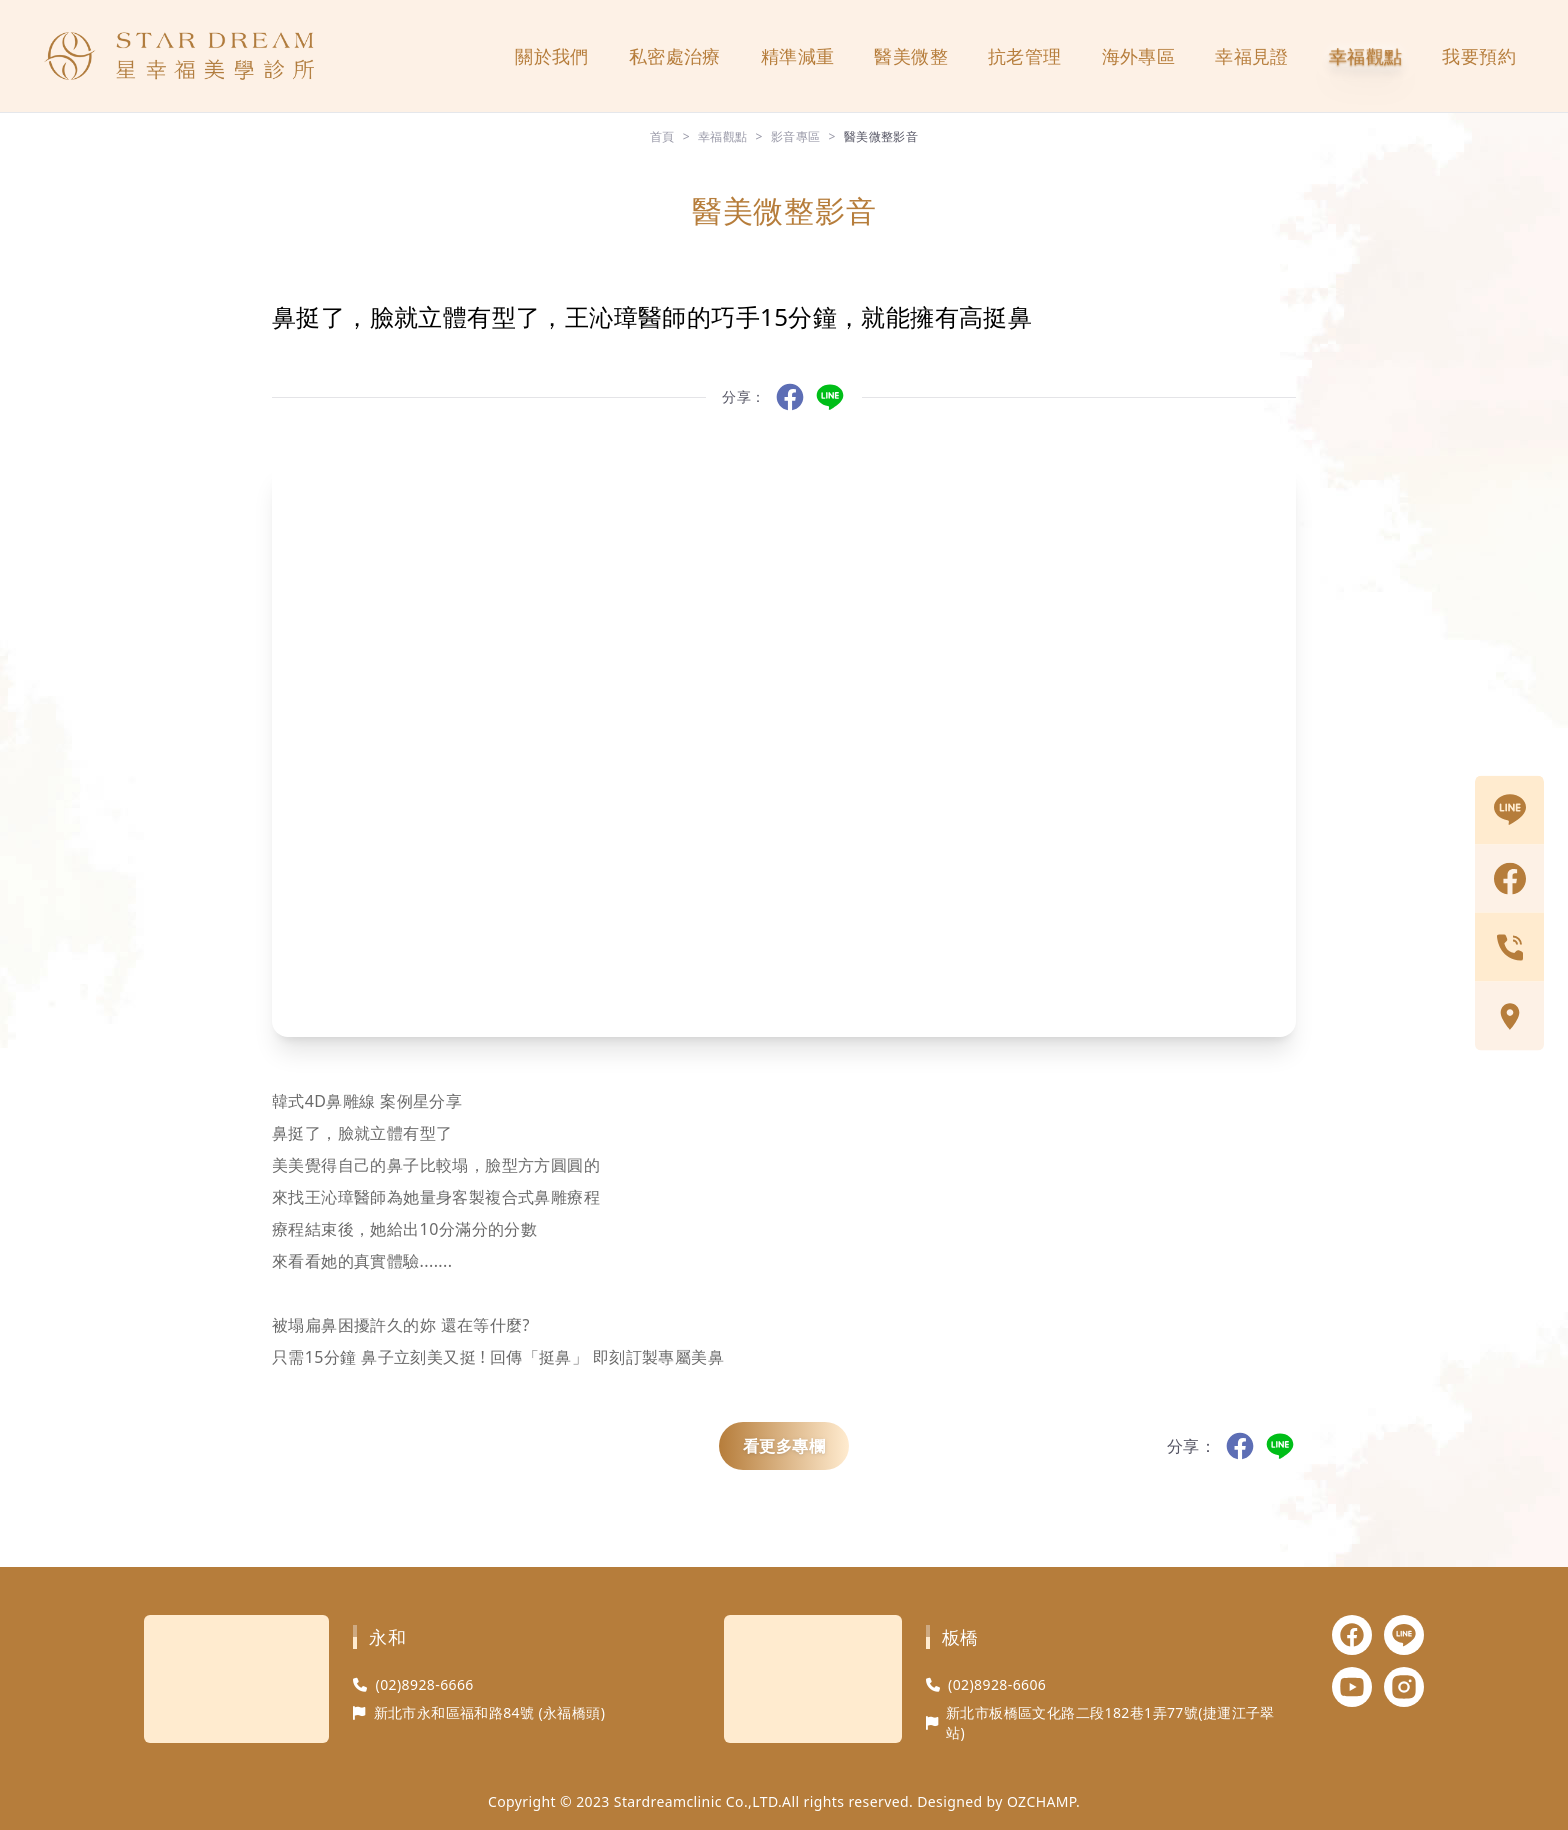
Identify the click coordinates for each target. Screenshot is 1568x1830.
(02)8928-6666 (425, 1684)
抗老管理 (1025, 56)
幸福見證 (1252, 56)
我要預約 (1479, 56)
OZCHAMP (1041, 1801)
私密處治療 (675, 56)
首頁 (662, 136)
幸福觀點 (1366, 56)
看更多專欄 (784, 1446)
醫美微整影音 (881, 136)
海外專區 (1139, 56)
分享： (743, 396)
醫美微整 (911, 56)
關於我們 (552, 56)
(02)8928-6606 (997, 1684)
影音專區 (796, 136)
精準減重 (798, 56)
